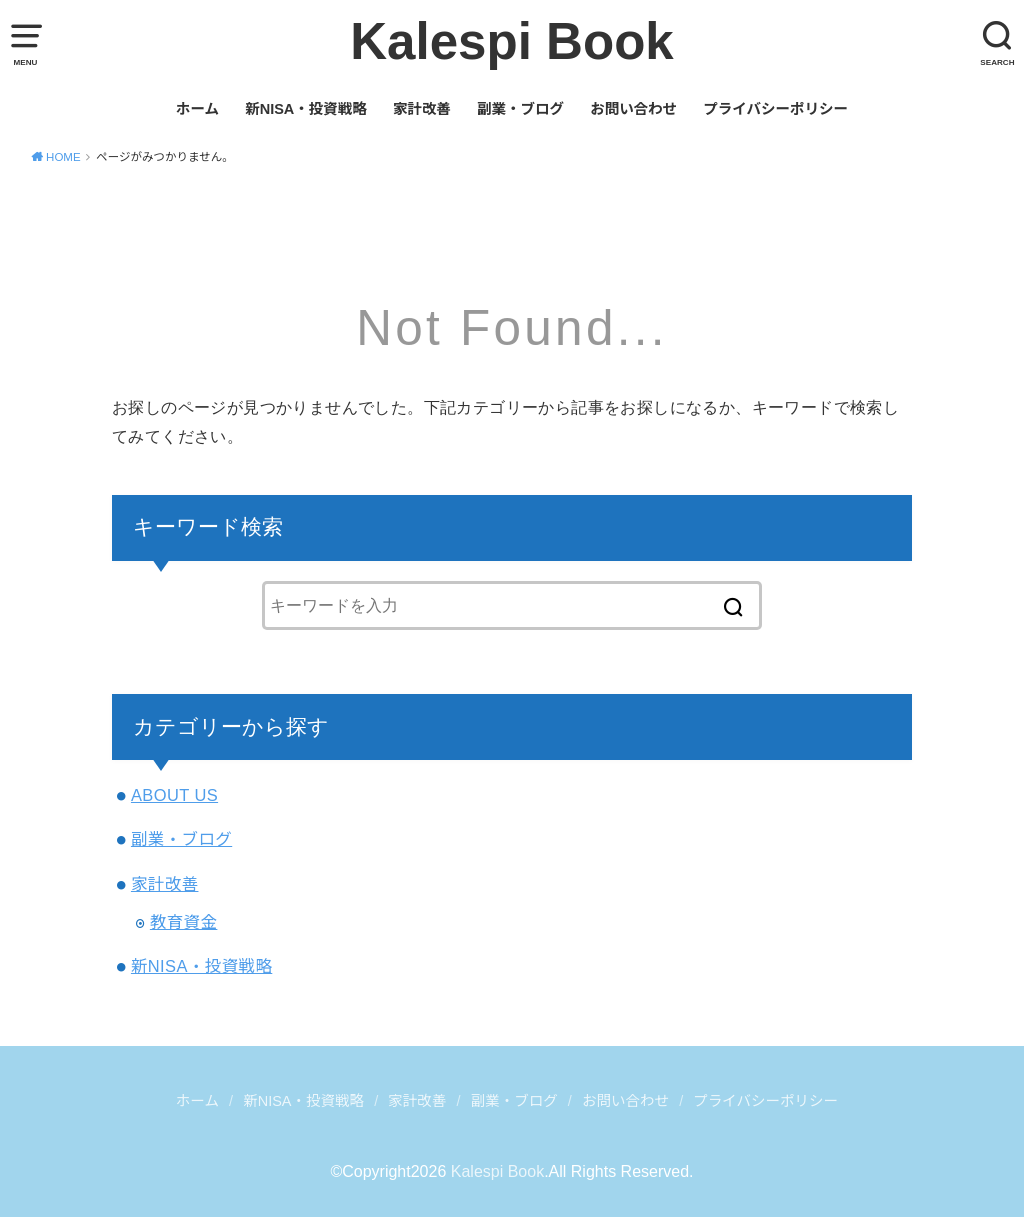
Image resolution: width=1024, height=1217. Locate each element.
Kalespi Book (512, 41)
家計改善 (422, 109)
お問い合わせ (633, 109)
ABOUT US (174, 795)
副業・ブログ (520, 109)
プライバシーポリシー (775, 109)
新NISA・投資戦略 (306, 109)
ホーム (197, 109)
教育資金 (184, 922)
